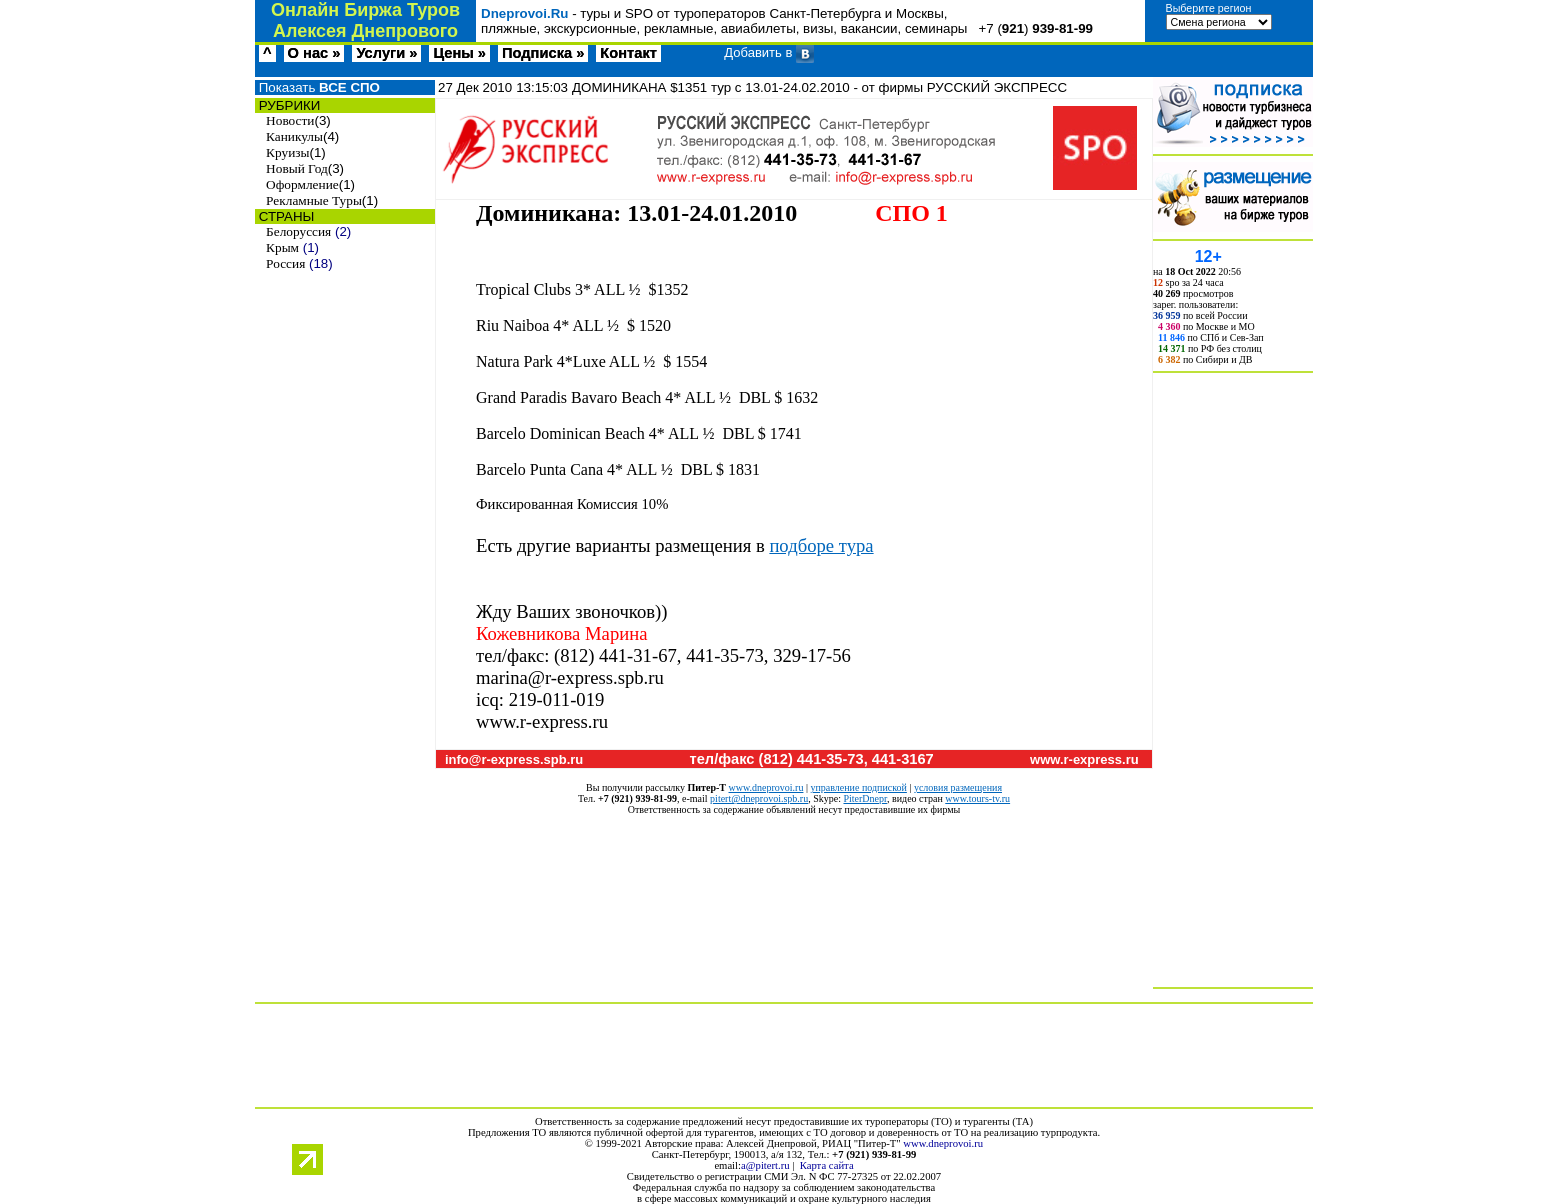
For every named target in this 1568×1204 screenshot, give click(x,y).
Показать (317, 87)
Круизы (287, 152)
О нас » (314, 53)
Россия (285, 263)
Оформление (302, 184)
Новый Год (297, 168)
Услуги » (386, 53)
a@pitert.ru (765, 1165)
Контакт (628, 53)
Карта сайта (827, 1165)
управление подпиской (858, 787)
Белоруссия (298, 231)
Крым (282, 247)
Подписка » (543, 53)
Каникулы (294, 136)
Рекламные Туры (314, 200)
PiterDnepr (864, 798)
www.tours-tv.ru (977, 798)
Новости (290, 120)
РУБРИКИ (287, 105)
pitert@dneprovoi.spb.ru (759, 798)
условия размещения (958, 787)
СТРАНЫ (284, 216)
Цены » (459, 53)
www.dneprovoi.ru (766, 787)
